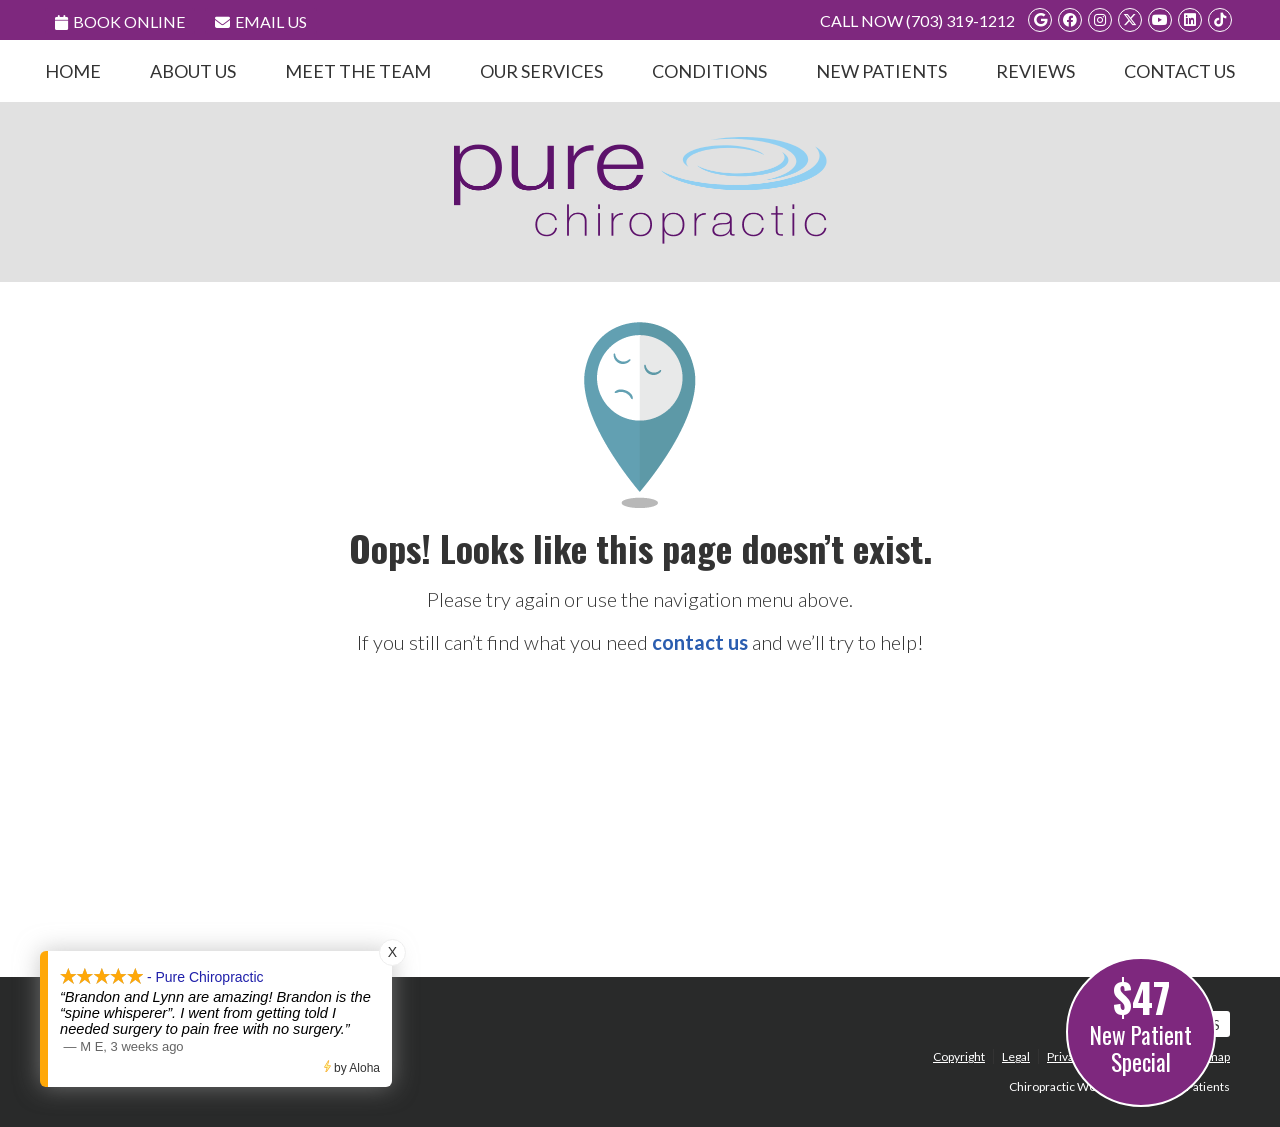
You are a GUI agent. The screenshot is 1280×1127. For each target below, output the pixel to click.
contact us (700, 642)
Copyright (959, 1056)
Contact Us (1179, 71)
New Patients (881, 71)
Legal (1016, 1056)
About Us (193, 71)
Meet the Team (358, 71)
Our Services (541, 71)
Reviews (1035, 71)
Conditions (709, 71)
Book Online (120, 21)
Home (73, 71)
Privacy (1066, 1056)
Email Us (261, 21)
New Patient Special (1141, 1023)
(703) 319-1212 (960, 20)
